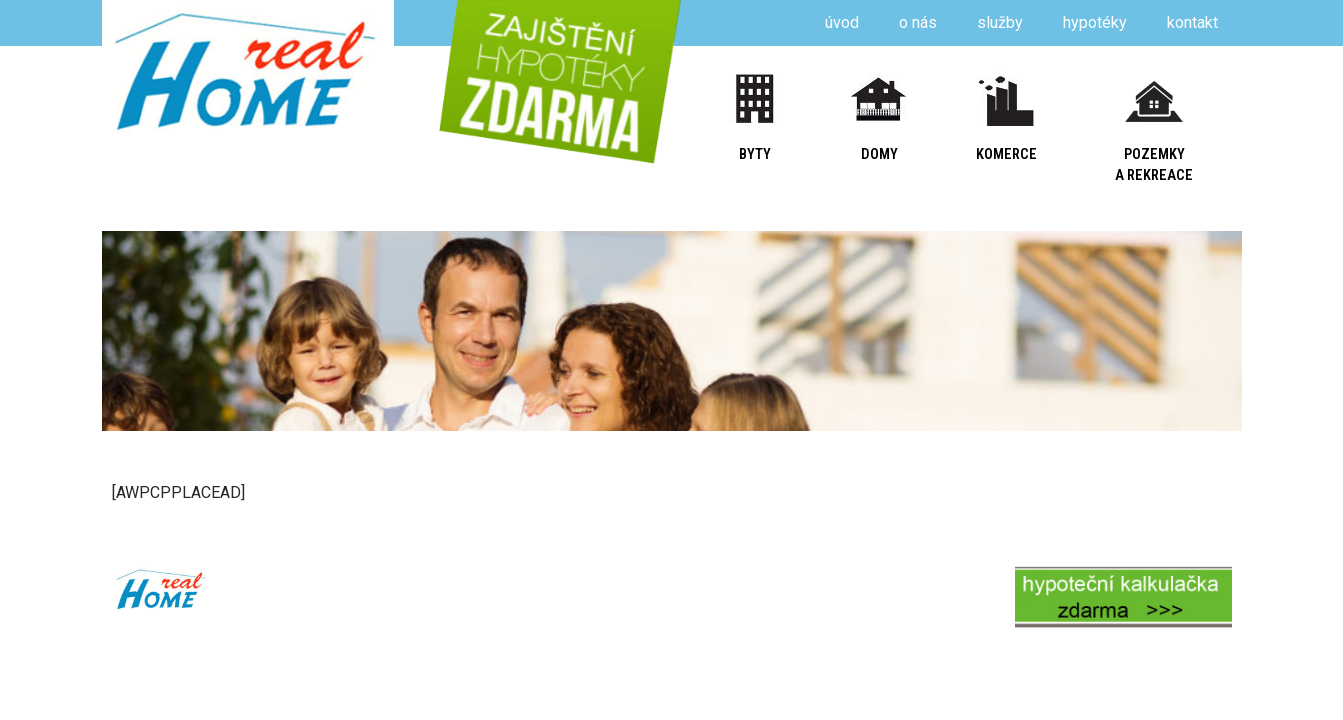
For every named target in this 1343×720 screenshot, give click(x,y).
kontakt (1192, 22)
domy (879, 154)
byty (755, 154)
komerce (1006, 154)
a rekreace (1154, 175)
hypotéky (1095, 22)
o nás (918, 22)
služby (1000, 22)
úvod (842, 22)
